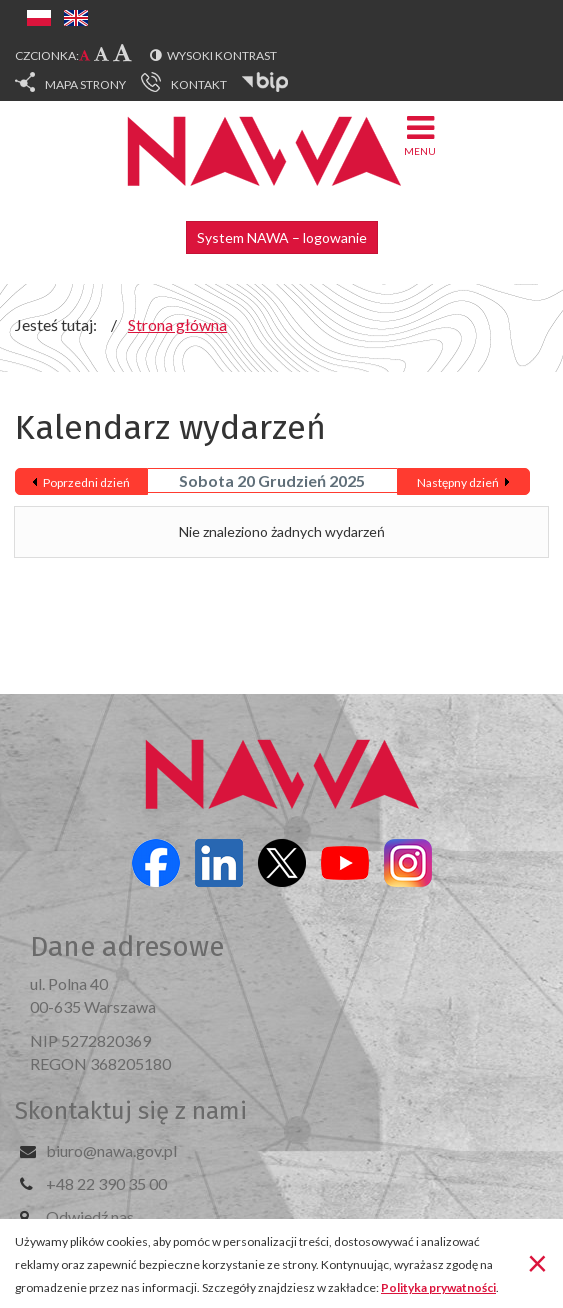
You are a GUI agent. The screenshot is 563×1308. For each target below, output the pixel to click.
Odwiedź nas (90, 1216)
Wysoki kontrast (222, 55)
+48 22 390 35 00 (106, 1183)
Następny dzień (458, 482)
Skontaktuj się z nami (131, 1111)
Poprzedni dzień (86, 482)
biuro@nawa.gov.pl (111, 1150)
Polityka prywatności (438, 1287)
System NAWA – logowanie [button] (282, 237)
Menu (420, 134)
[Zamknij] (537, 1262)
